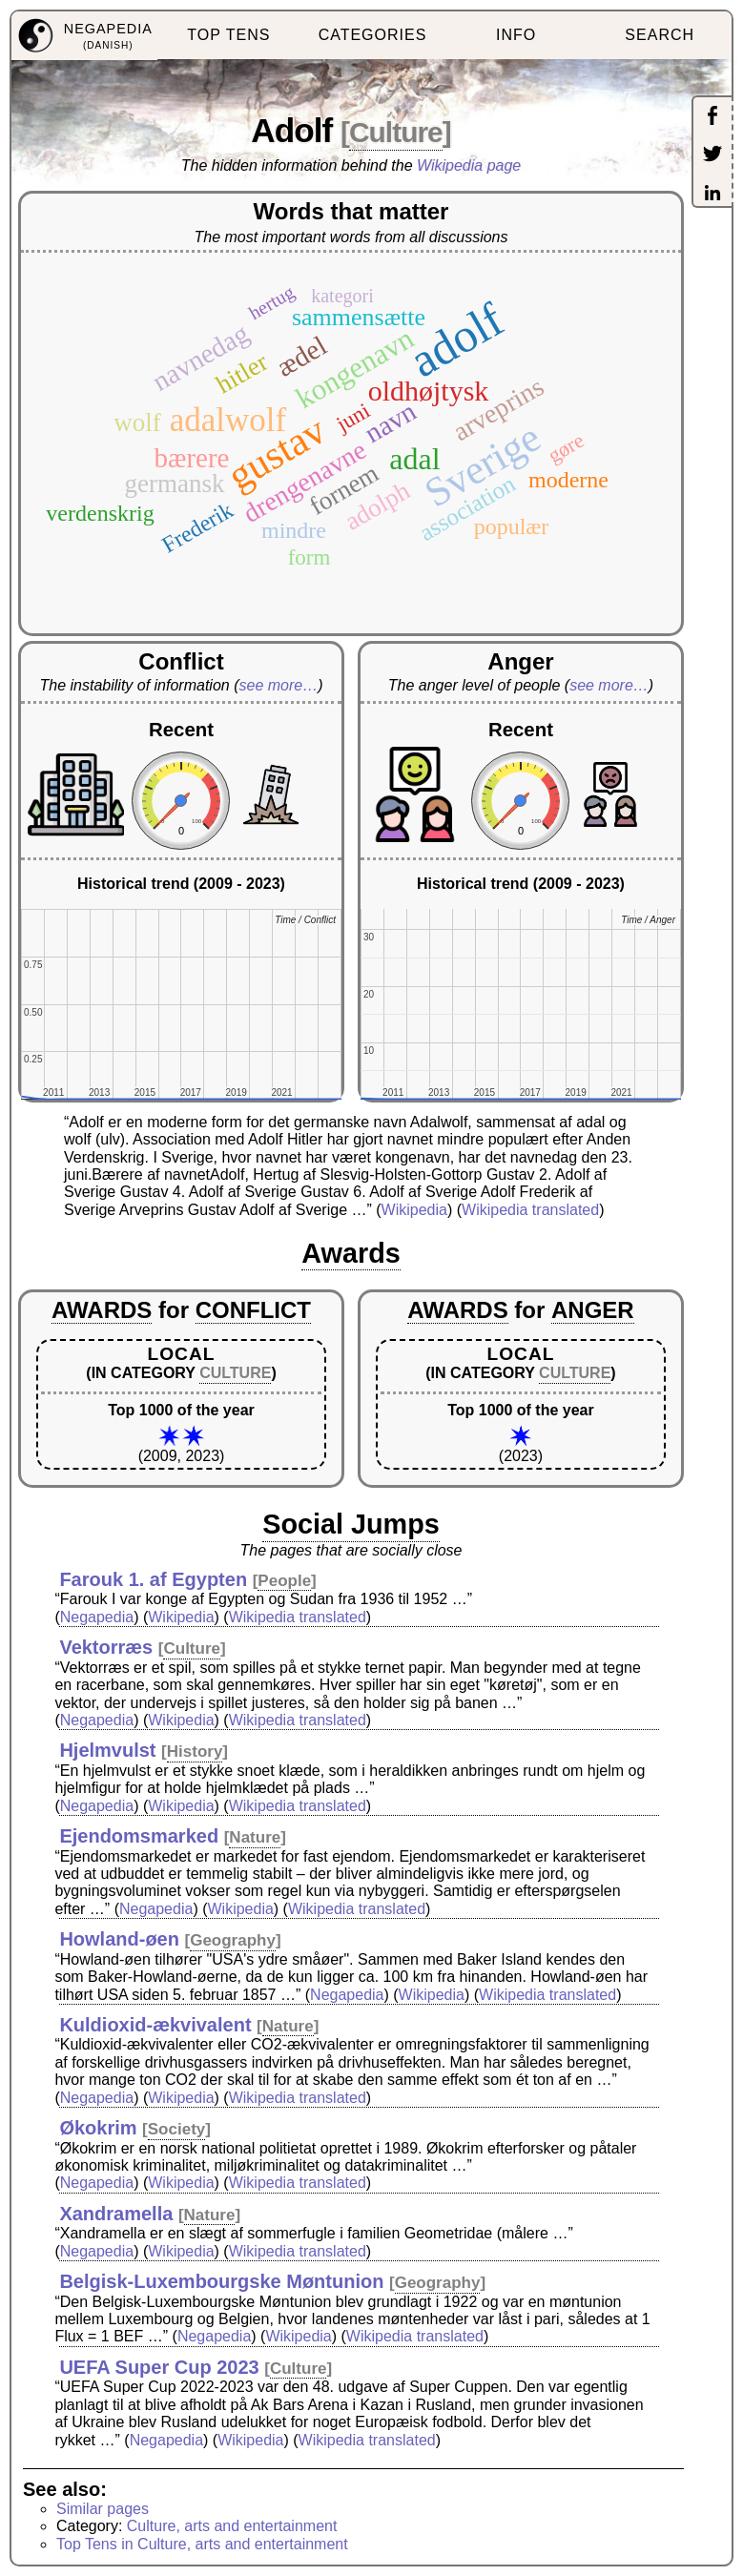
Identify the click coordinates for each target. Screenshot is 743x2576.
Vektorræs (106, 1647)
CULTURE (235, 1373)
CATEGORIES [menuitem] (373, 35)
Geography (233, 1940)
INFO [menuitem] (516, 35)
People (284, 1581)
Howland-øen (119, 1938)
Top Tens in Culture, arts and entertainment (202, 2544)
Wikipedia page (469, 165)
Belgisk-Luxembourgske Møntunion (221, 2281)
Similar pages (102, 2509)
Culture (396, 132)
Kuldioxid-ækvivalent (155, 2024)
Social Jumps (351, 1524)
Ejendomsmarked (138, 1835)
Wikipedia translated (530, 1210)
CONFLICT (253, 1310)
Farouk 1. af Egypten (153, 1579)
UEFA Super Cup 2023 (158, 2367)
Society (176, 2129)
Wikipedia (414, 1210)
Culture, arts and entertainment (232, 2526)
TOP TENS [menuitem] (228, 35)
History (195, 1751)
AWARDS (102, 1310)
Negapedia (97, 1617)
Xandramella (116, 2213)
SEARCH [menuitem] (659, 35)
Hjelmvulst (107, 1750)
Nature (254, 1837)
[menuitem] (84, 35)
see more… (278, 685)
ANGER (592, 1310)
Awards (351, 1253)
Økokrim (97, 2127)
